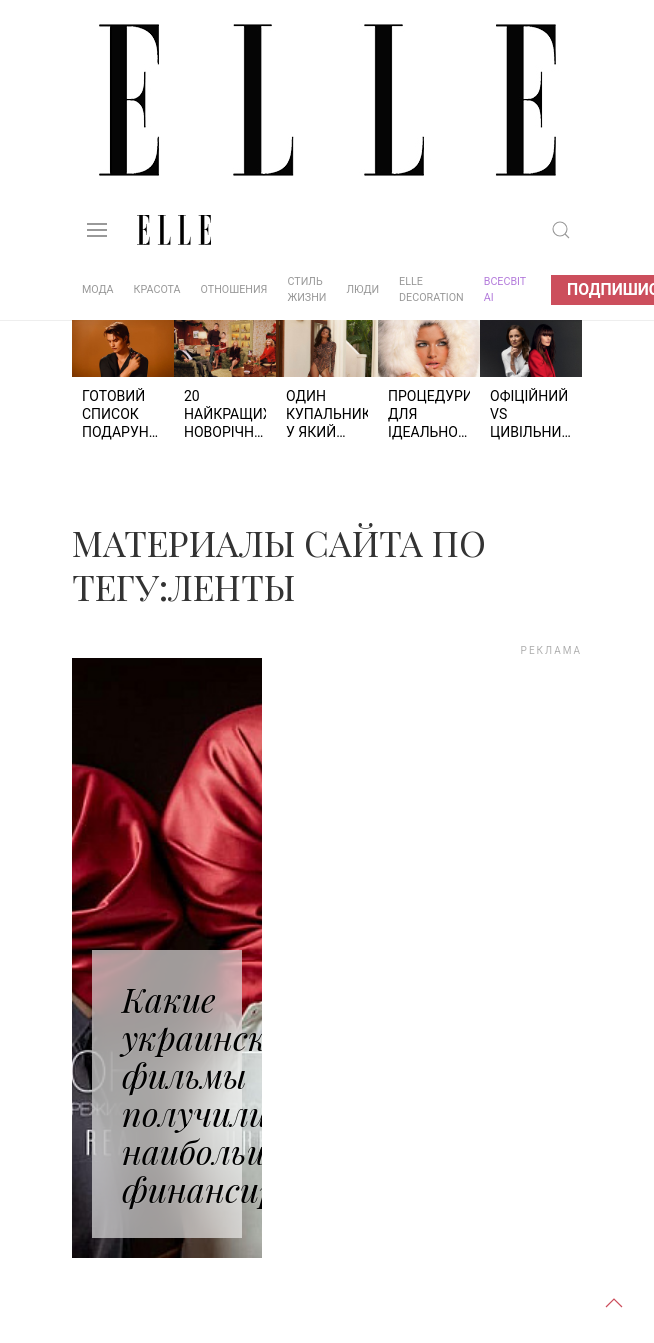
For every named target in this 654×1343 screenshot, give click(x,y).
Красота (157, 289)
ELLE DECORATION (431, 289)
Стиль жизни (306, 289)
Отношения (234, 289)
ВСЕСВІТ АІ (505, 289)
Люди (362, 289)
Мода (98, 289)
